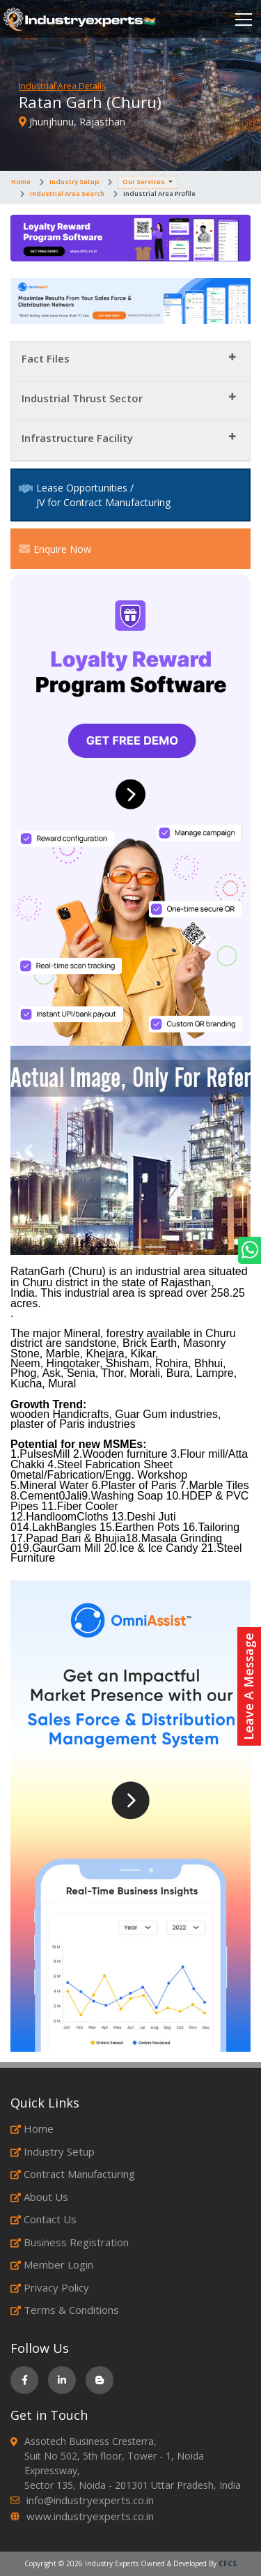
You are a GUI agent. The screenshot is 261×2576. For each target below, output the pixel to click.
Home (21, 181)
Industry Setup (74, 181)
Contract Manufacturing (72, 2174)
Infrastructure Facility (77, 438)
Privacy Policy (49, 2287)
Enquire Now (55, 548)
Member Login (51, 2264)
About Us (39, 2197)
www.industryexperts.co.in (90, 2516)
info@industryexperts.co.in (90, 2500)
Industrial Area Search (67, 193)
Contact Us (43, 2219)
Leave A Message (248, 1686)
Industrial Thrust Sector (82, 398)
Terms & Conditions (64, 2310)
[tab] (130, 361)
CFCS (228, 2563)
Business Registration (69, 2242)
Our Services (143, 181)
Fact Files (46, 358)
